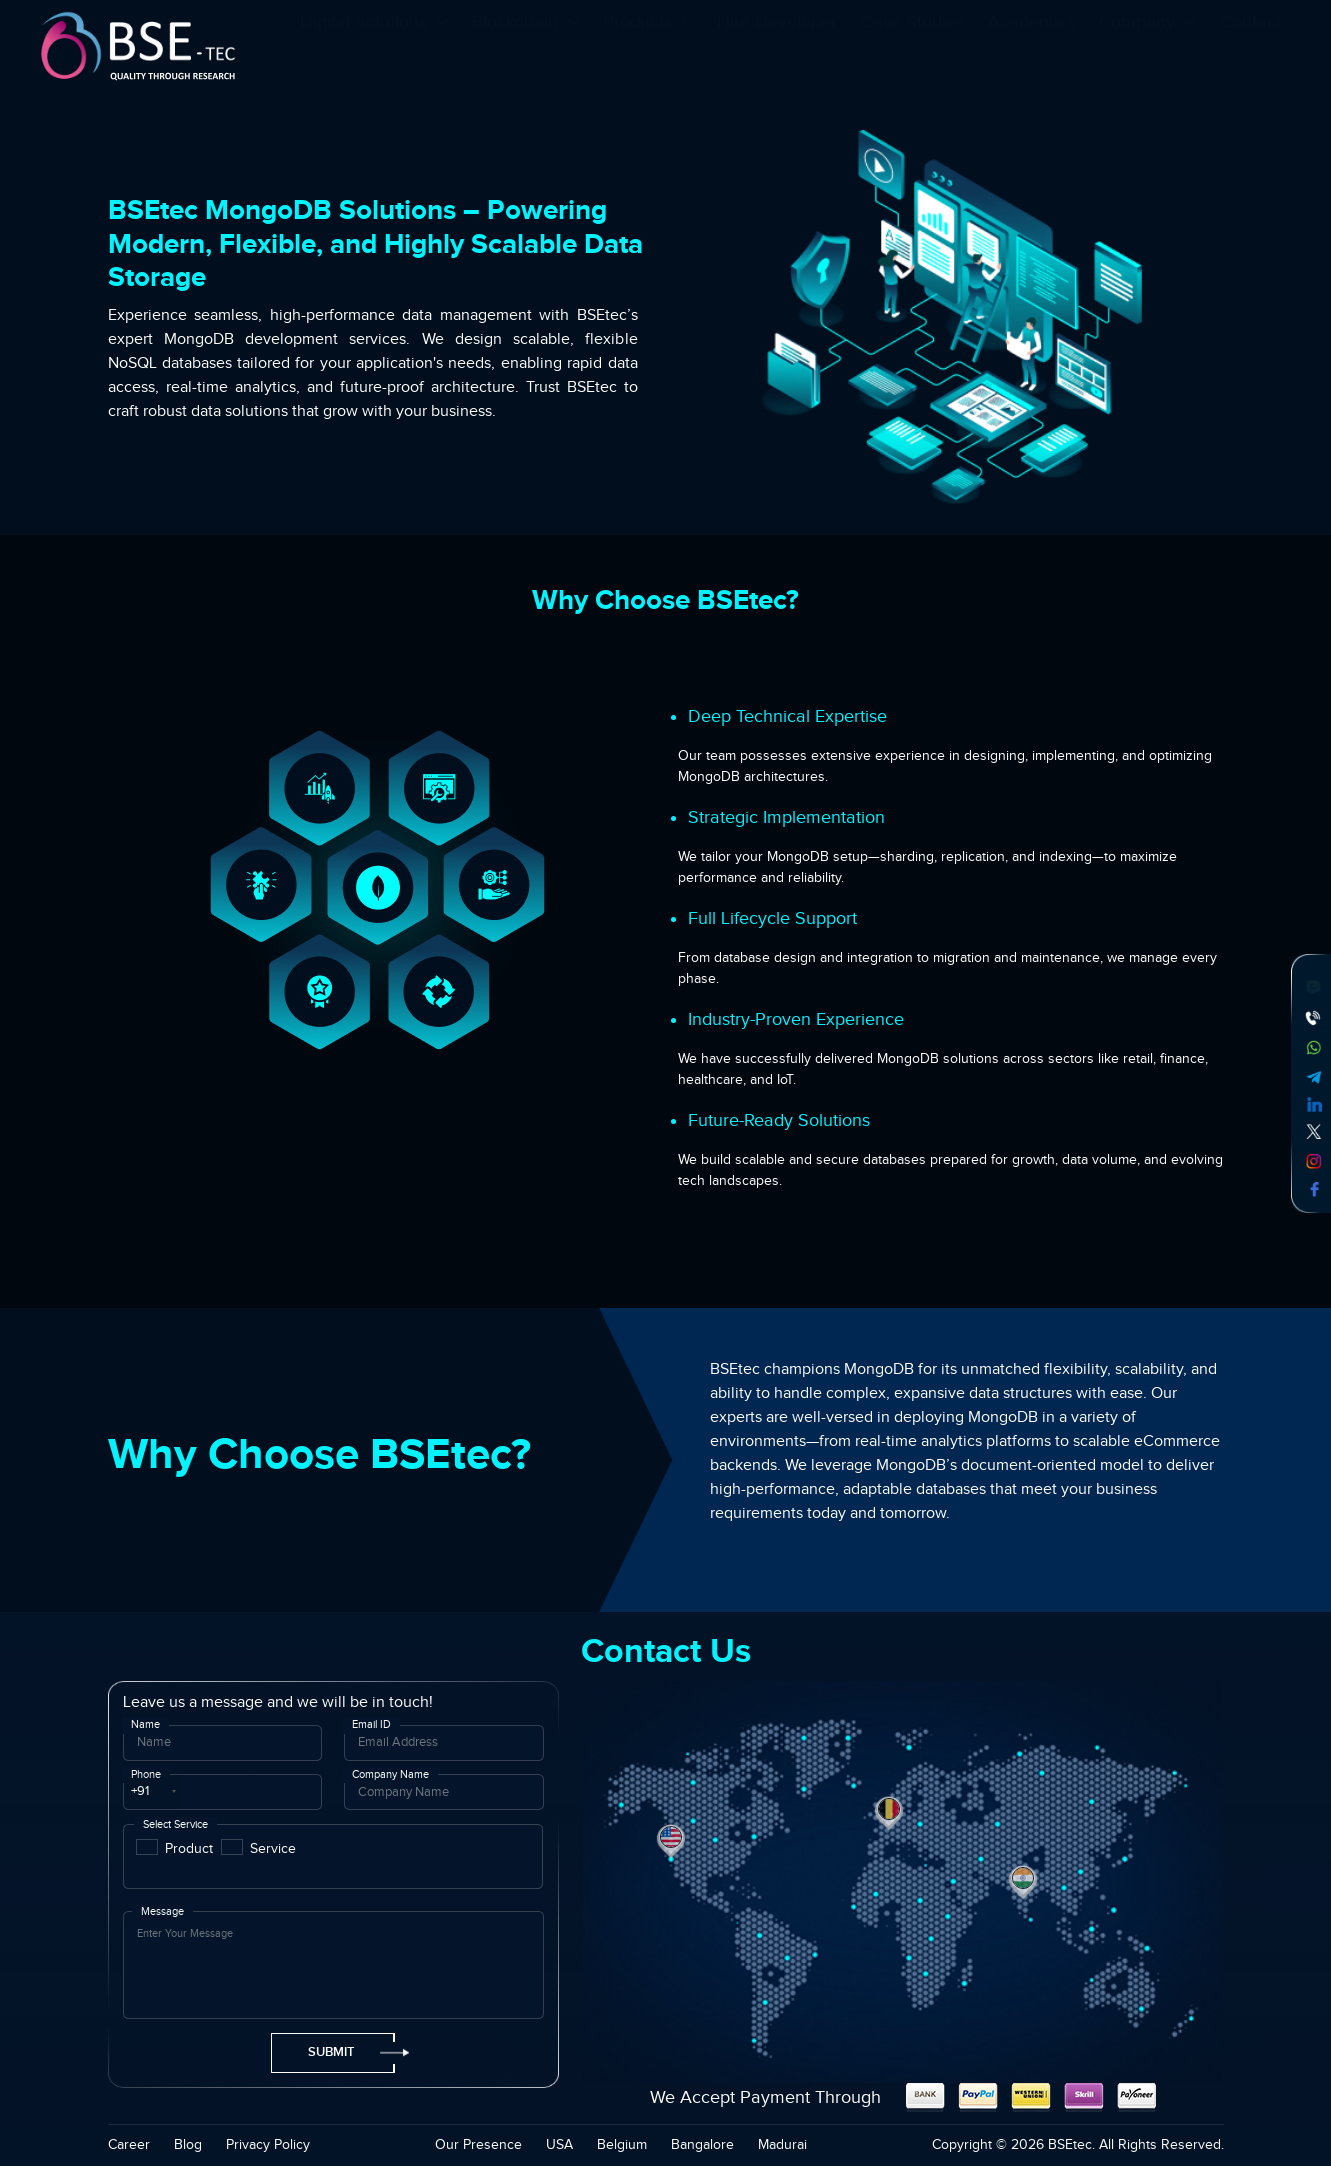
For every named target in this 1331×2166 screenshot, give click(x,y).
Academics (1031, 48)
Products (648, 48)
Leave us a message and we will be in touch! (278, 1702)
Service (273, 1848)
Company (1147, 48)
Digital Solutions (374, 48)
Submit (352, 2052)
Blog (188, 2145)
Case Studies (912, 48)
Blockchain (525, 48)
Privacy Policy (268, 2145)
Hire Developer (777, 48)
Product (189, 1848)
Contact (1250, 48)
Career (129, 2145)
